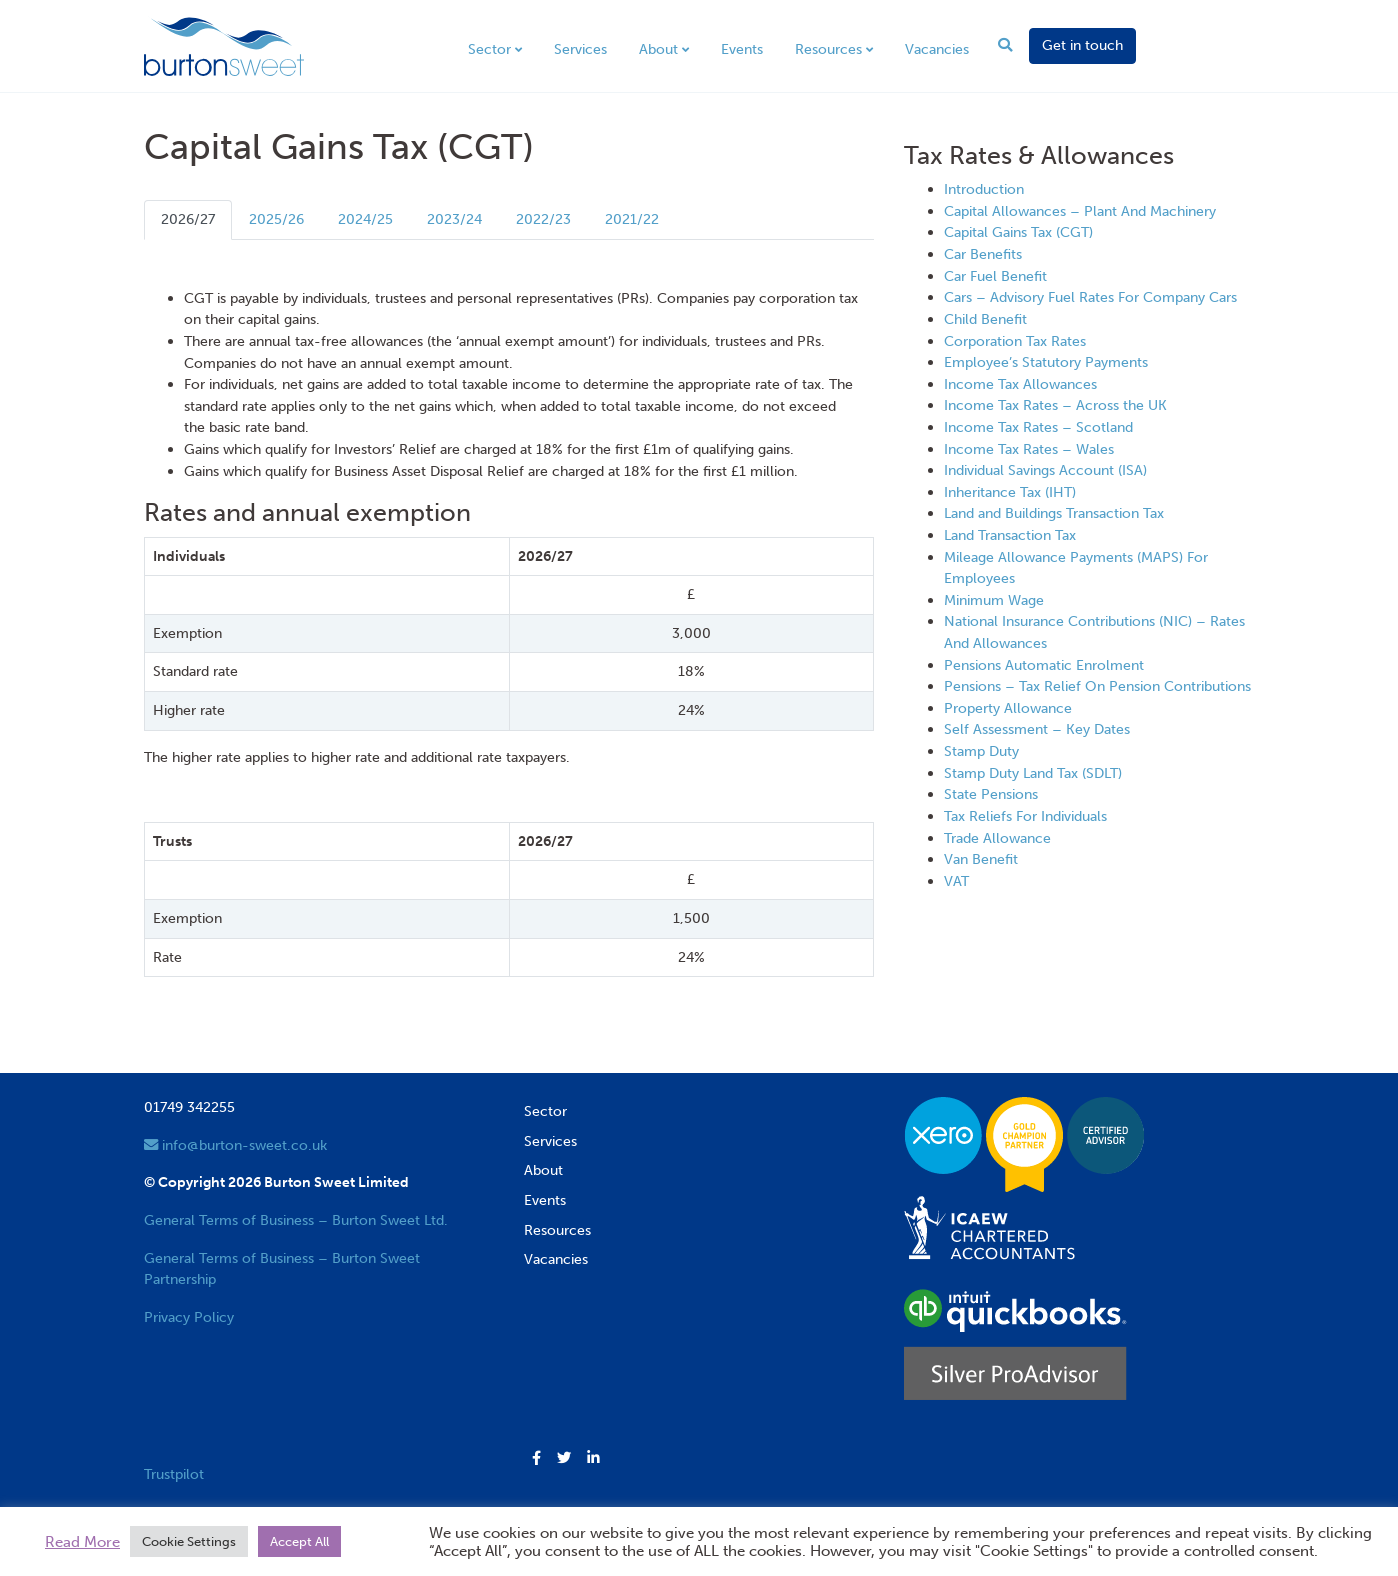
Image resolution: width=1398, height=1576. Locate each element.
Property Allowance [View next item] (1008, 708)
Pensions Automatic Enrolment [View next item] (1044, 665)
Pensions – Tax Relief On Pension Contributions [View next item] (1097, 686)
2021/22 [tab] (632, 219)
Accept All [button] (299, 1541)
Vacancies (937, 49)
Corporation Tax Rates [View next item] (1015, 341)
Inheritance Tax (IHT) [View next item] (1010, 492)
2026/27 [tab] (188, 219)
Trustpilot (174, 1474)
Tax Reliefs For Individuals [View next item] (1025, 816)
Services (580, 49)
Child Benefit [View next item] (985, 319)
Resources (828, 49)
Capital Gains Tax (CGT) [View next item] (1018, 232)
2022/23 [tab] (543, 219)
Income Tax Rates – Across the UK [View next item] (1055, 405)
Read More (82, 1542)
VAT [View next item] (956, 881)
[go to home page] (224, 45)
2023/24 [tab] (454, 219)
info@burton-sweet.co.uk (235, 1145)
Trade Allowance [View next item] (997, 838)
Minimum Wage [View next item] (994, 600)
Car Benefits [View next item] (983, 254)
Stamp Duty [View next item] (981, 751)
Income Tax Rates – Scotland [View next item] (1038, 427)
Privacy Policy (189, 1317)
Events (742, 49)
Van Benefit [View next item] (981, 859)
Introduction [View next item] (984, 189)
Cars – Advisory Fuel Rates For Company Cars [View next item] (1090, 297)
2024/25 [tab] (365, 219)
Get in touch (1082, 45)
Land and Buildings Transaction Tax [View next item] (1054, 513)
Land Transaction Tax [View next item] (1010, 535)
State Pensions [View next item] (991, 794)
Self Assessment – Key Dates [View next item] (1037, 729)
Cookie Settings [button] (189, 1541)
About (658, 49)
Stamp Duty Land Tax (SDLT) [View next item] (1033, 773)
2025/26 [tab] (276, 219)
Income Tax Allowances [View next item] (1020, 384)
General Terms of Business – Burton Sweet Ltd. (296, 1220)
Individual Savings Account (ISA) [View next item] (1045, 470)
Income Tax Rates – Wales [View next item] (1029, 449)
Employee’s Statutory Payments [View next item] (1046, 362)
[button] (536, 1459)
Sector (489, 49)
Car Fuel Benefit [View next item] (995, 276)
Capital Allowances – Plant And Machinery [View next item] (1080, 211)
